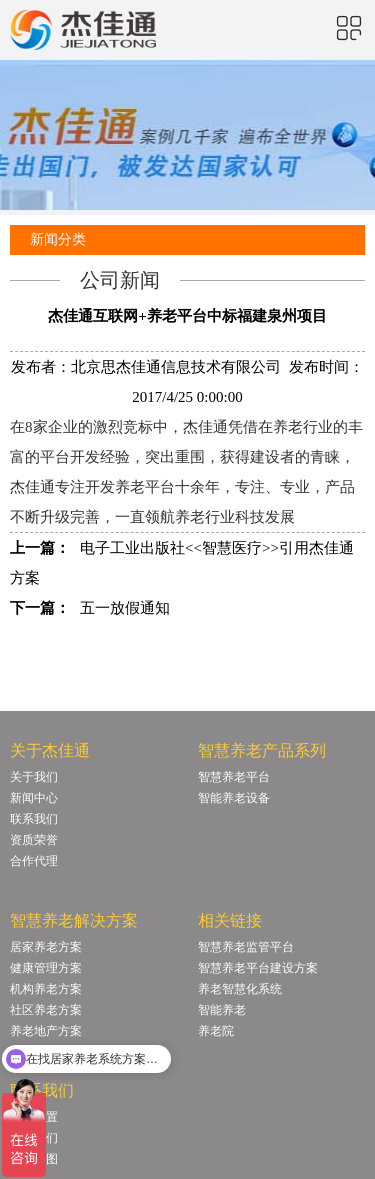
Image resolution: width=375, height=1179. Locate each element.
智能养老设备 (234, 798)
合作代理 (34, 861)
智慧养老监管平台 (246, 947)
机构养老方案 (46, 989)
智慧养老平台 (234, 777)
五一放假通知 (125, 608)
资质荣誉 (34, 840)
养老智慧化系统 (240, 989)
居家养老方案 (46, 947)
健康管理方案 (46, 968)
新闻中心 (34, 798)
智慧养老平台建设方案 (258, 968)
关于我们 (34, 777)
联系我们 (34, 819)
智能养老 (222, 1010)
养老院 (216, 1031)
